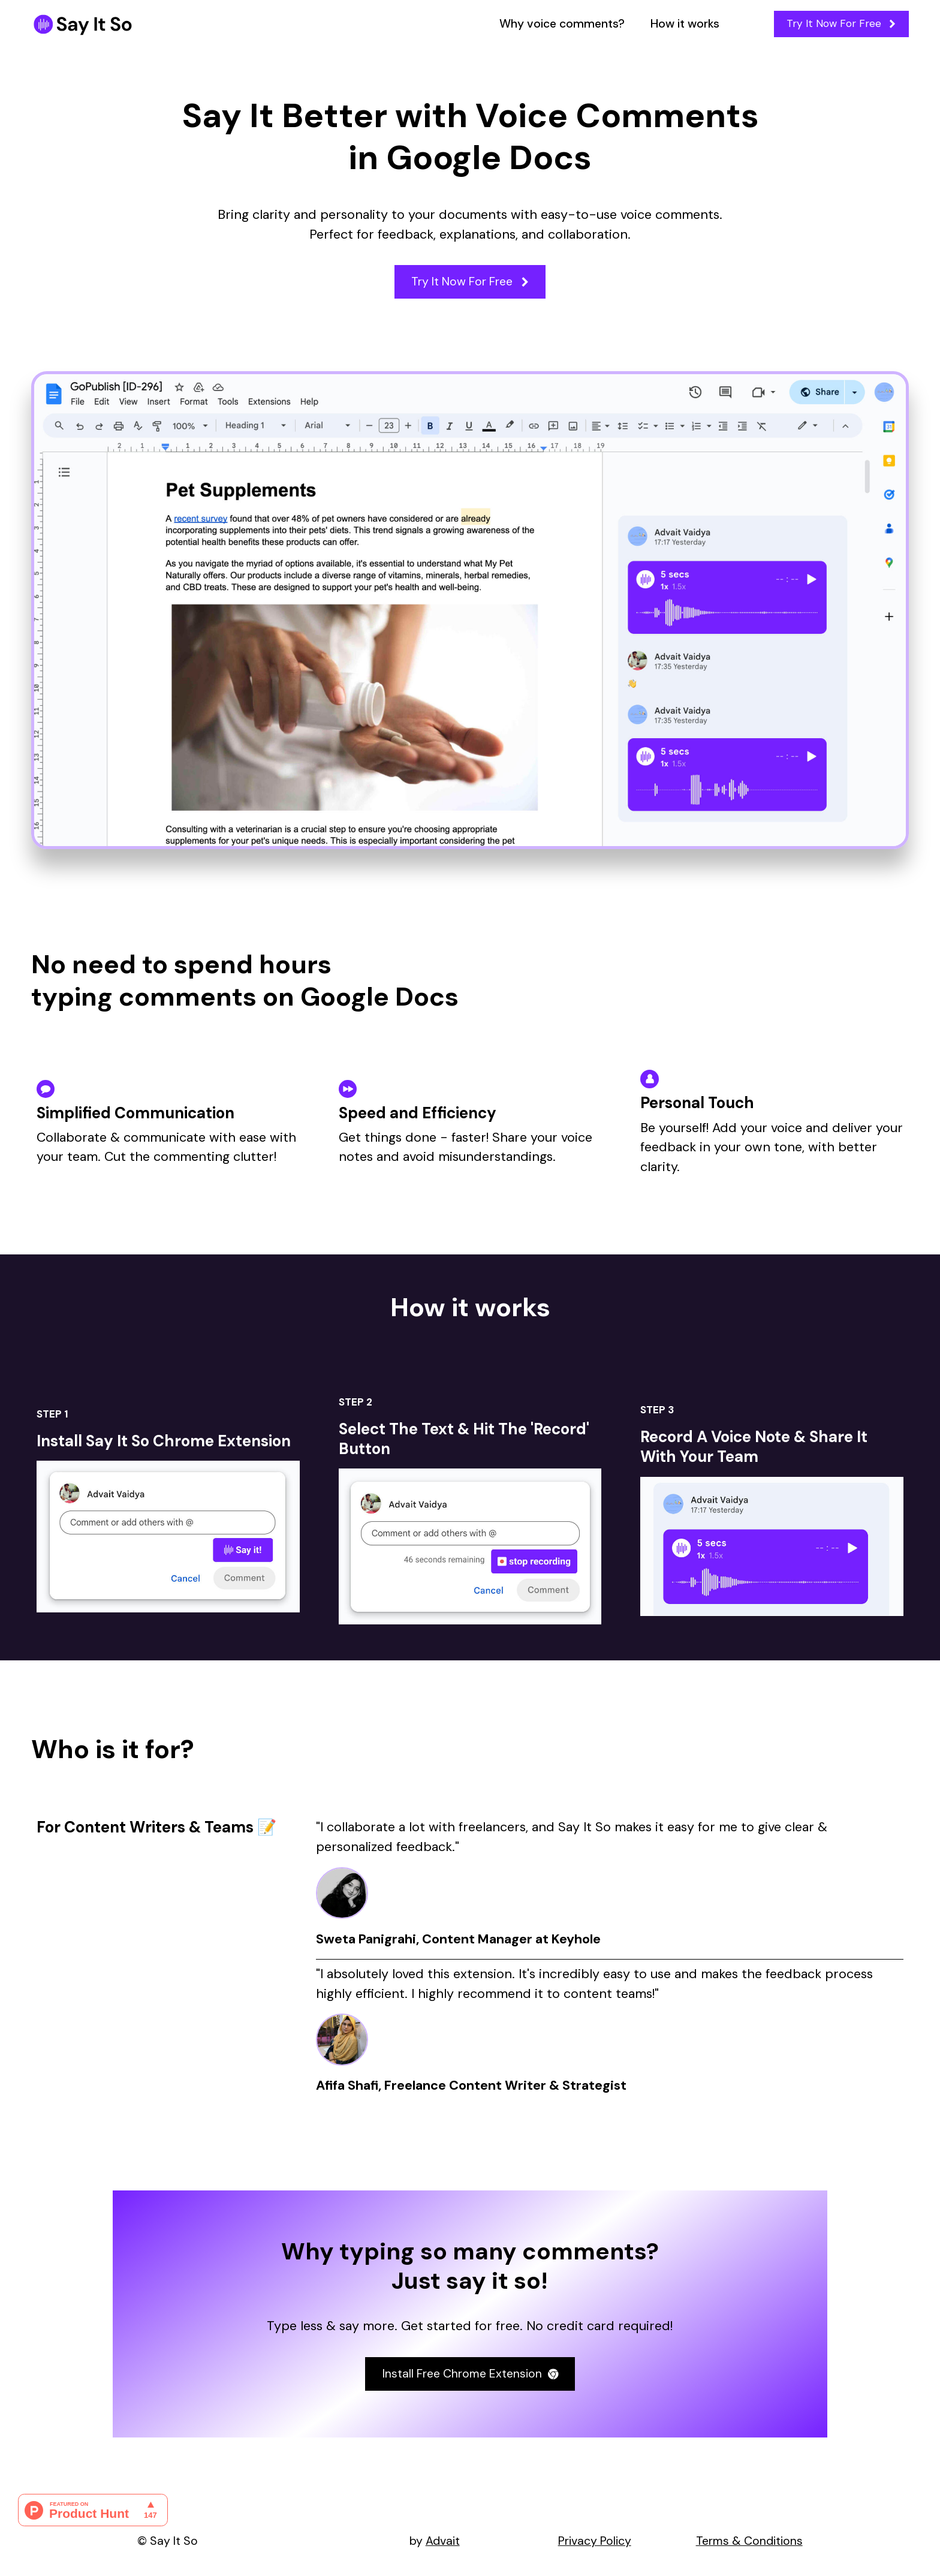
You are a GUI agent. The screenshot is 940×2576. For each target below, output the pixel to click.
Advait (443, 2540)
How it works (684, 23)
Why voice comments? (562, 23)
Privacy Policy (594, 2540)
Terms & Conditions (749, 2540)
